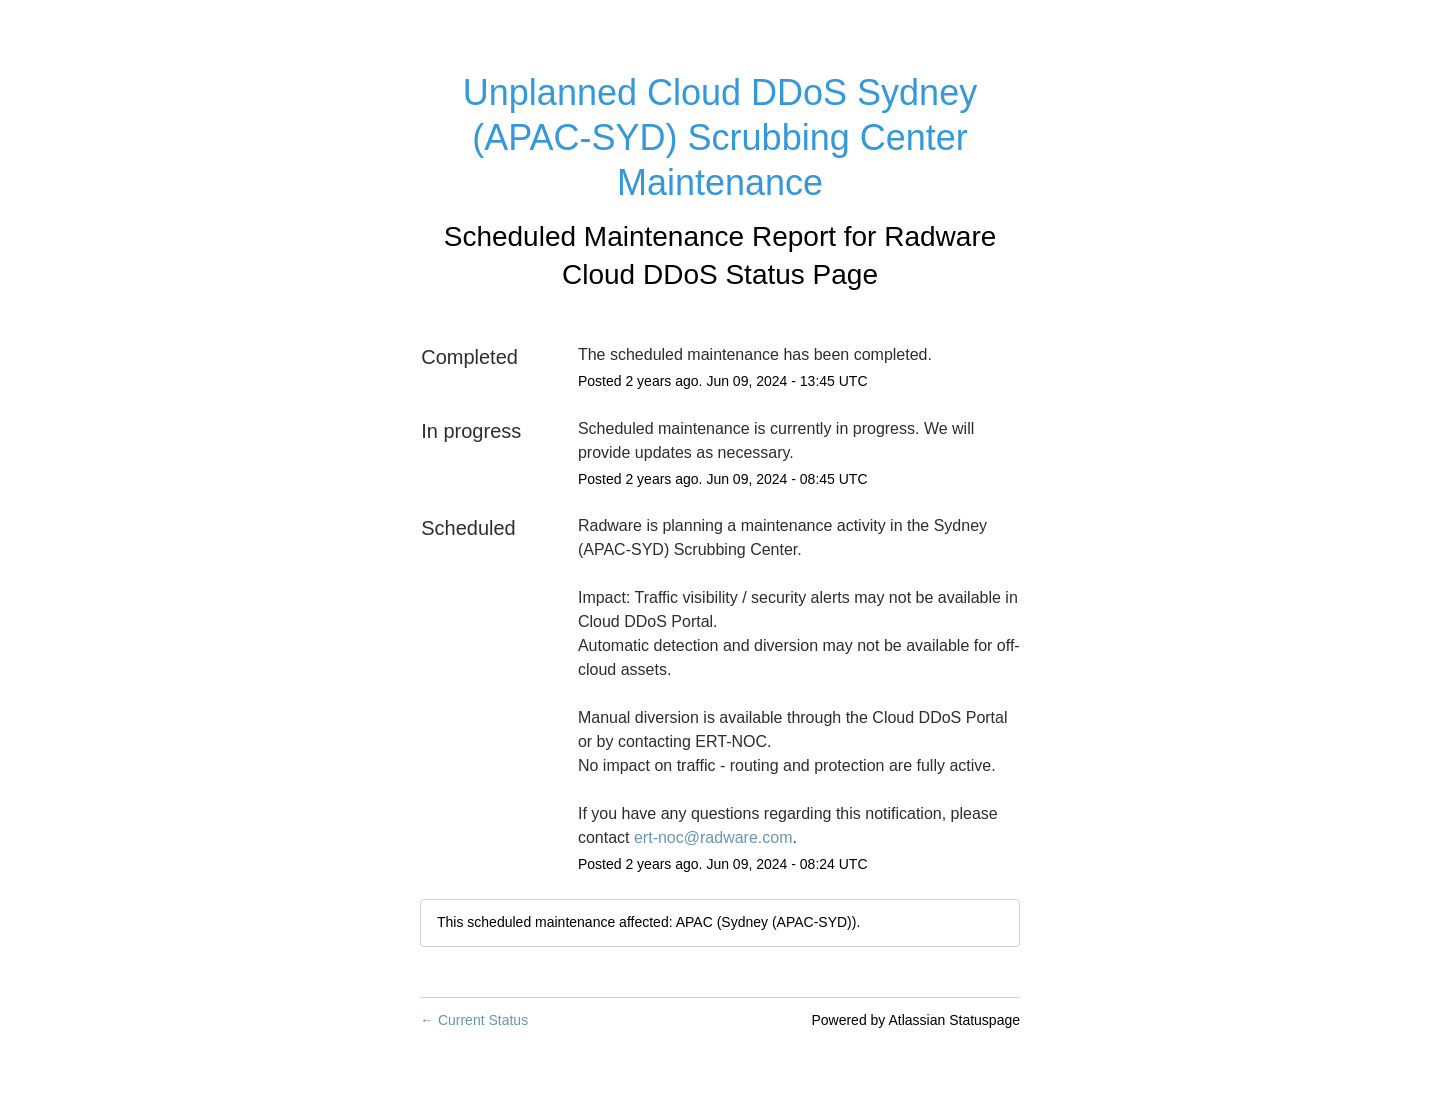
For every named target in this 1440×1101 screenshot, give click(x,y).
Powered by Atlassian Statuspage (915, 1020)
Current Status (474, 1020)
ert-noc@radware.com (713, 837)
